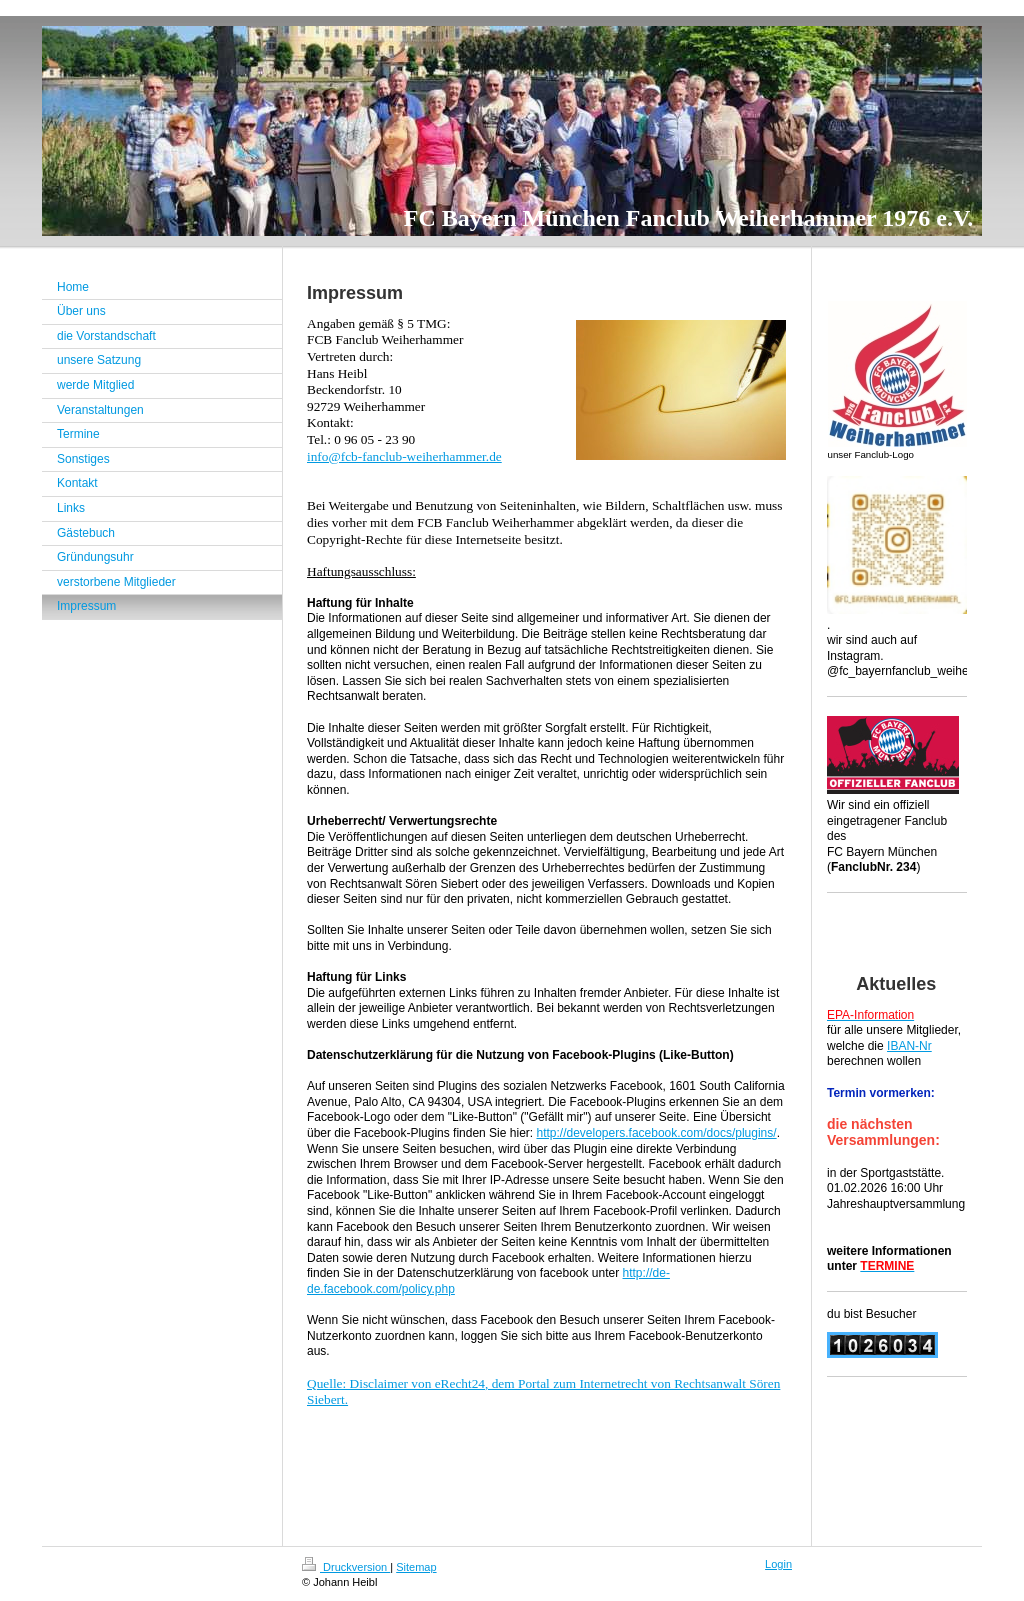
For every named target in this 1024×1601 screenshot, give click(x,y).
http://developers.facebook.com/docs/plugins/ (656, 1133)
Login (778, 1564)
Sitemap (416, 1567)
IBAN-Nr (909, 1046)
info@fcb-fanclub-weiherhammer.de (404, 456)
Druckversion (346, 1567)
